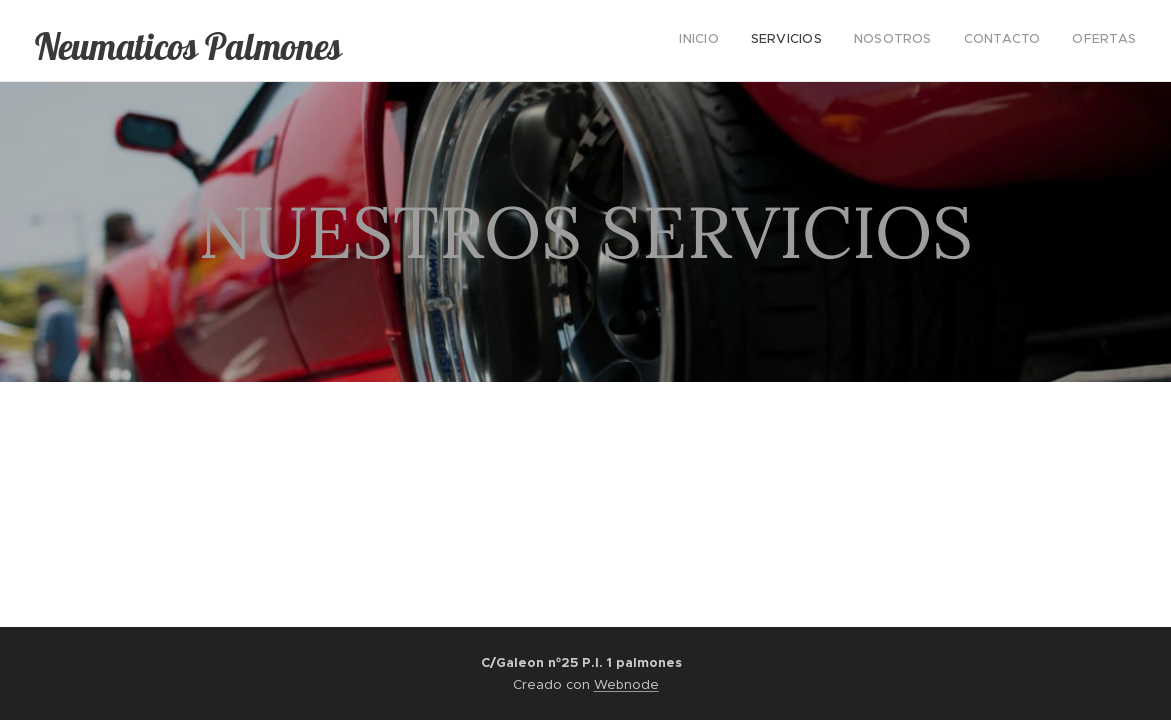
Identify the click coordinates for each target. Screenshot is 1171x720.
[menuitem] (1013, 41)
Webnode (626, 684)
